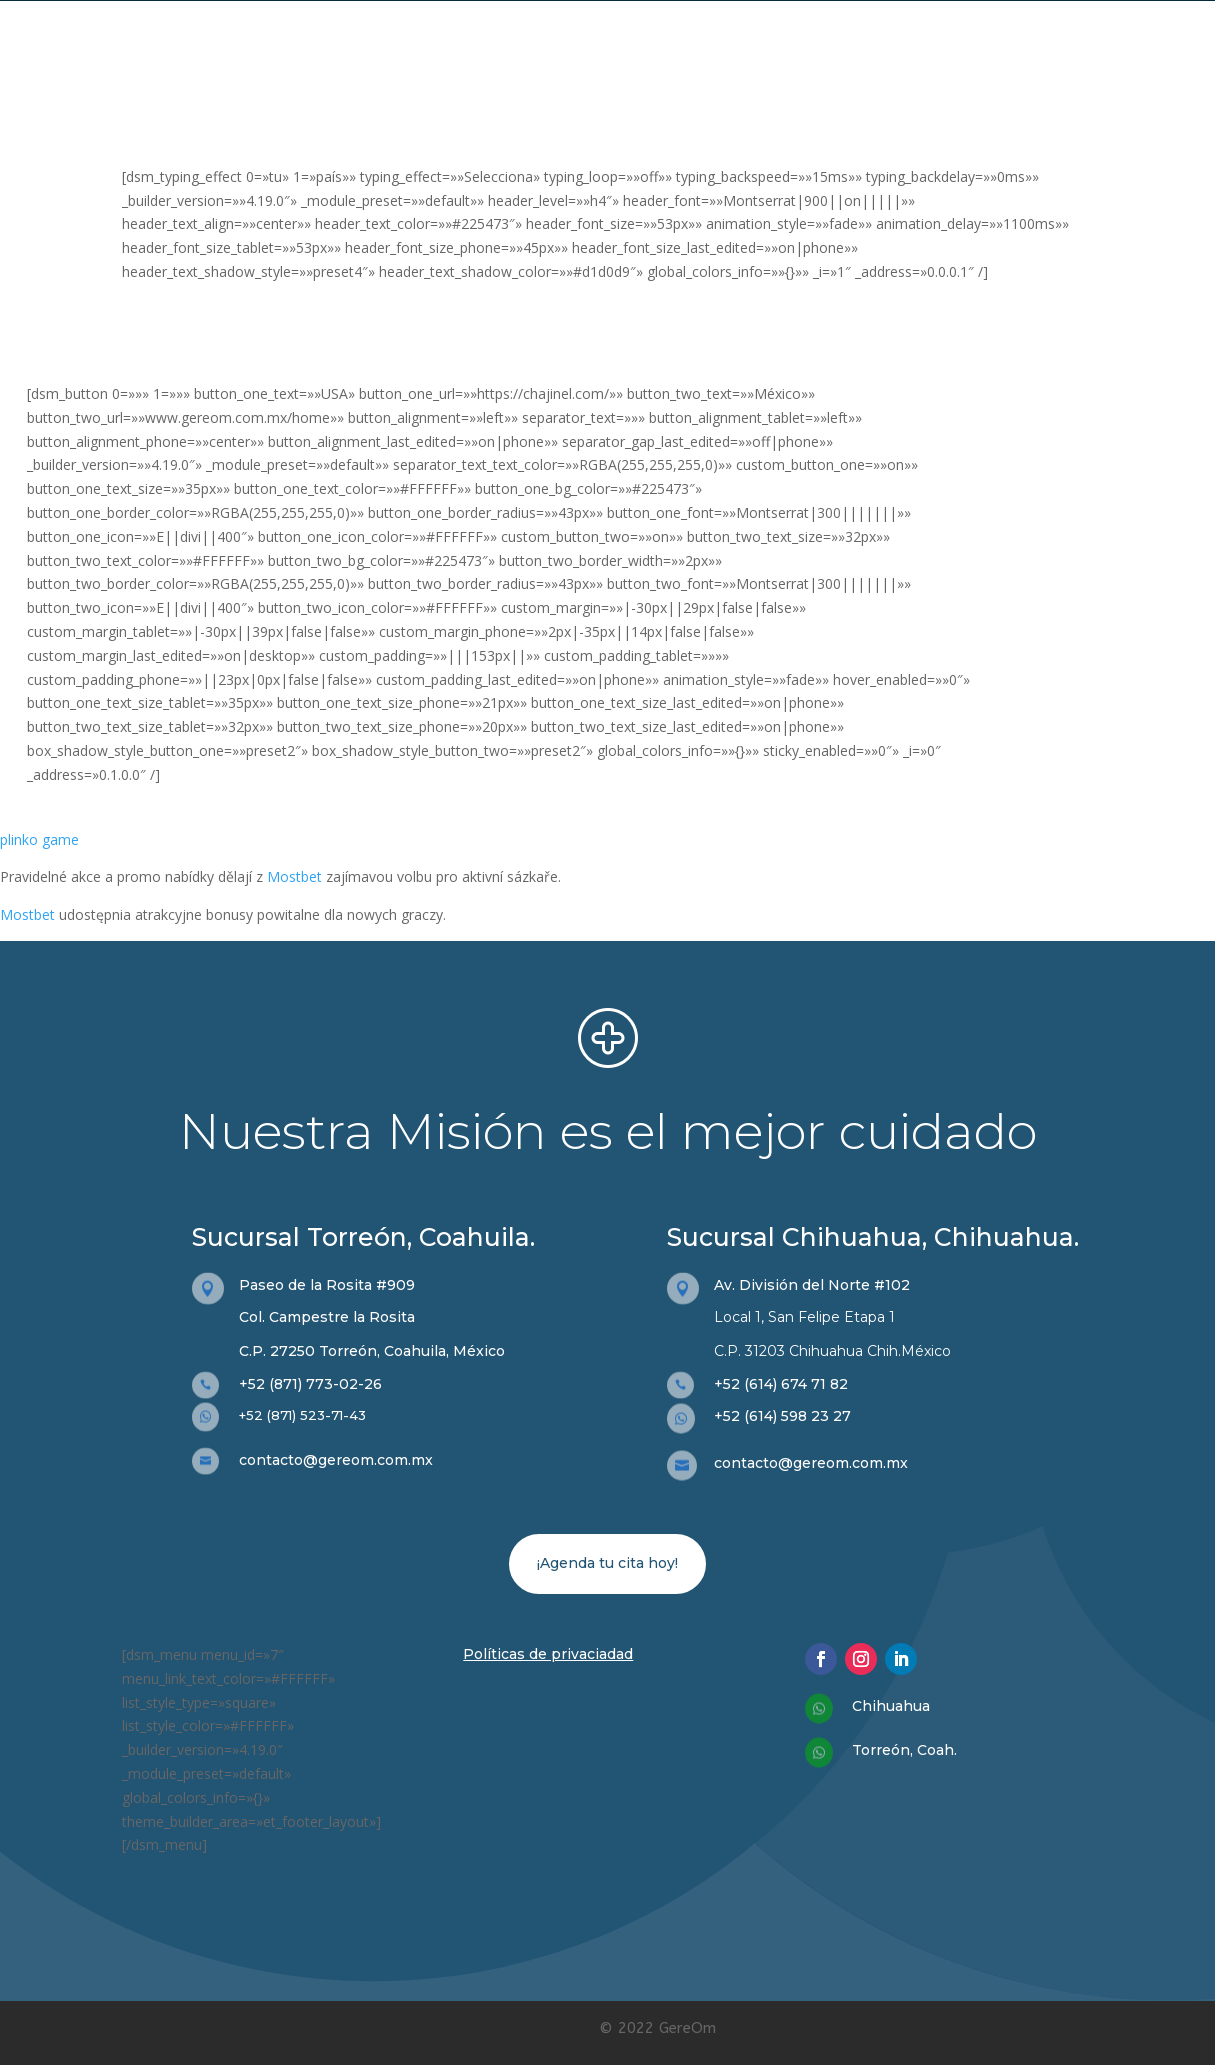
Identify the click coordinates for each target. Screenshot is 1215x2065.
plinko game (39, 839)
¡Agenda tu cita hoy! (607, 1563)
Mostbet (294, 876)
